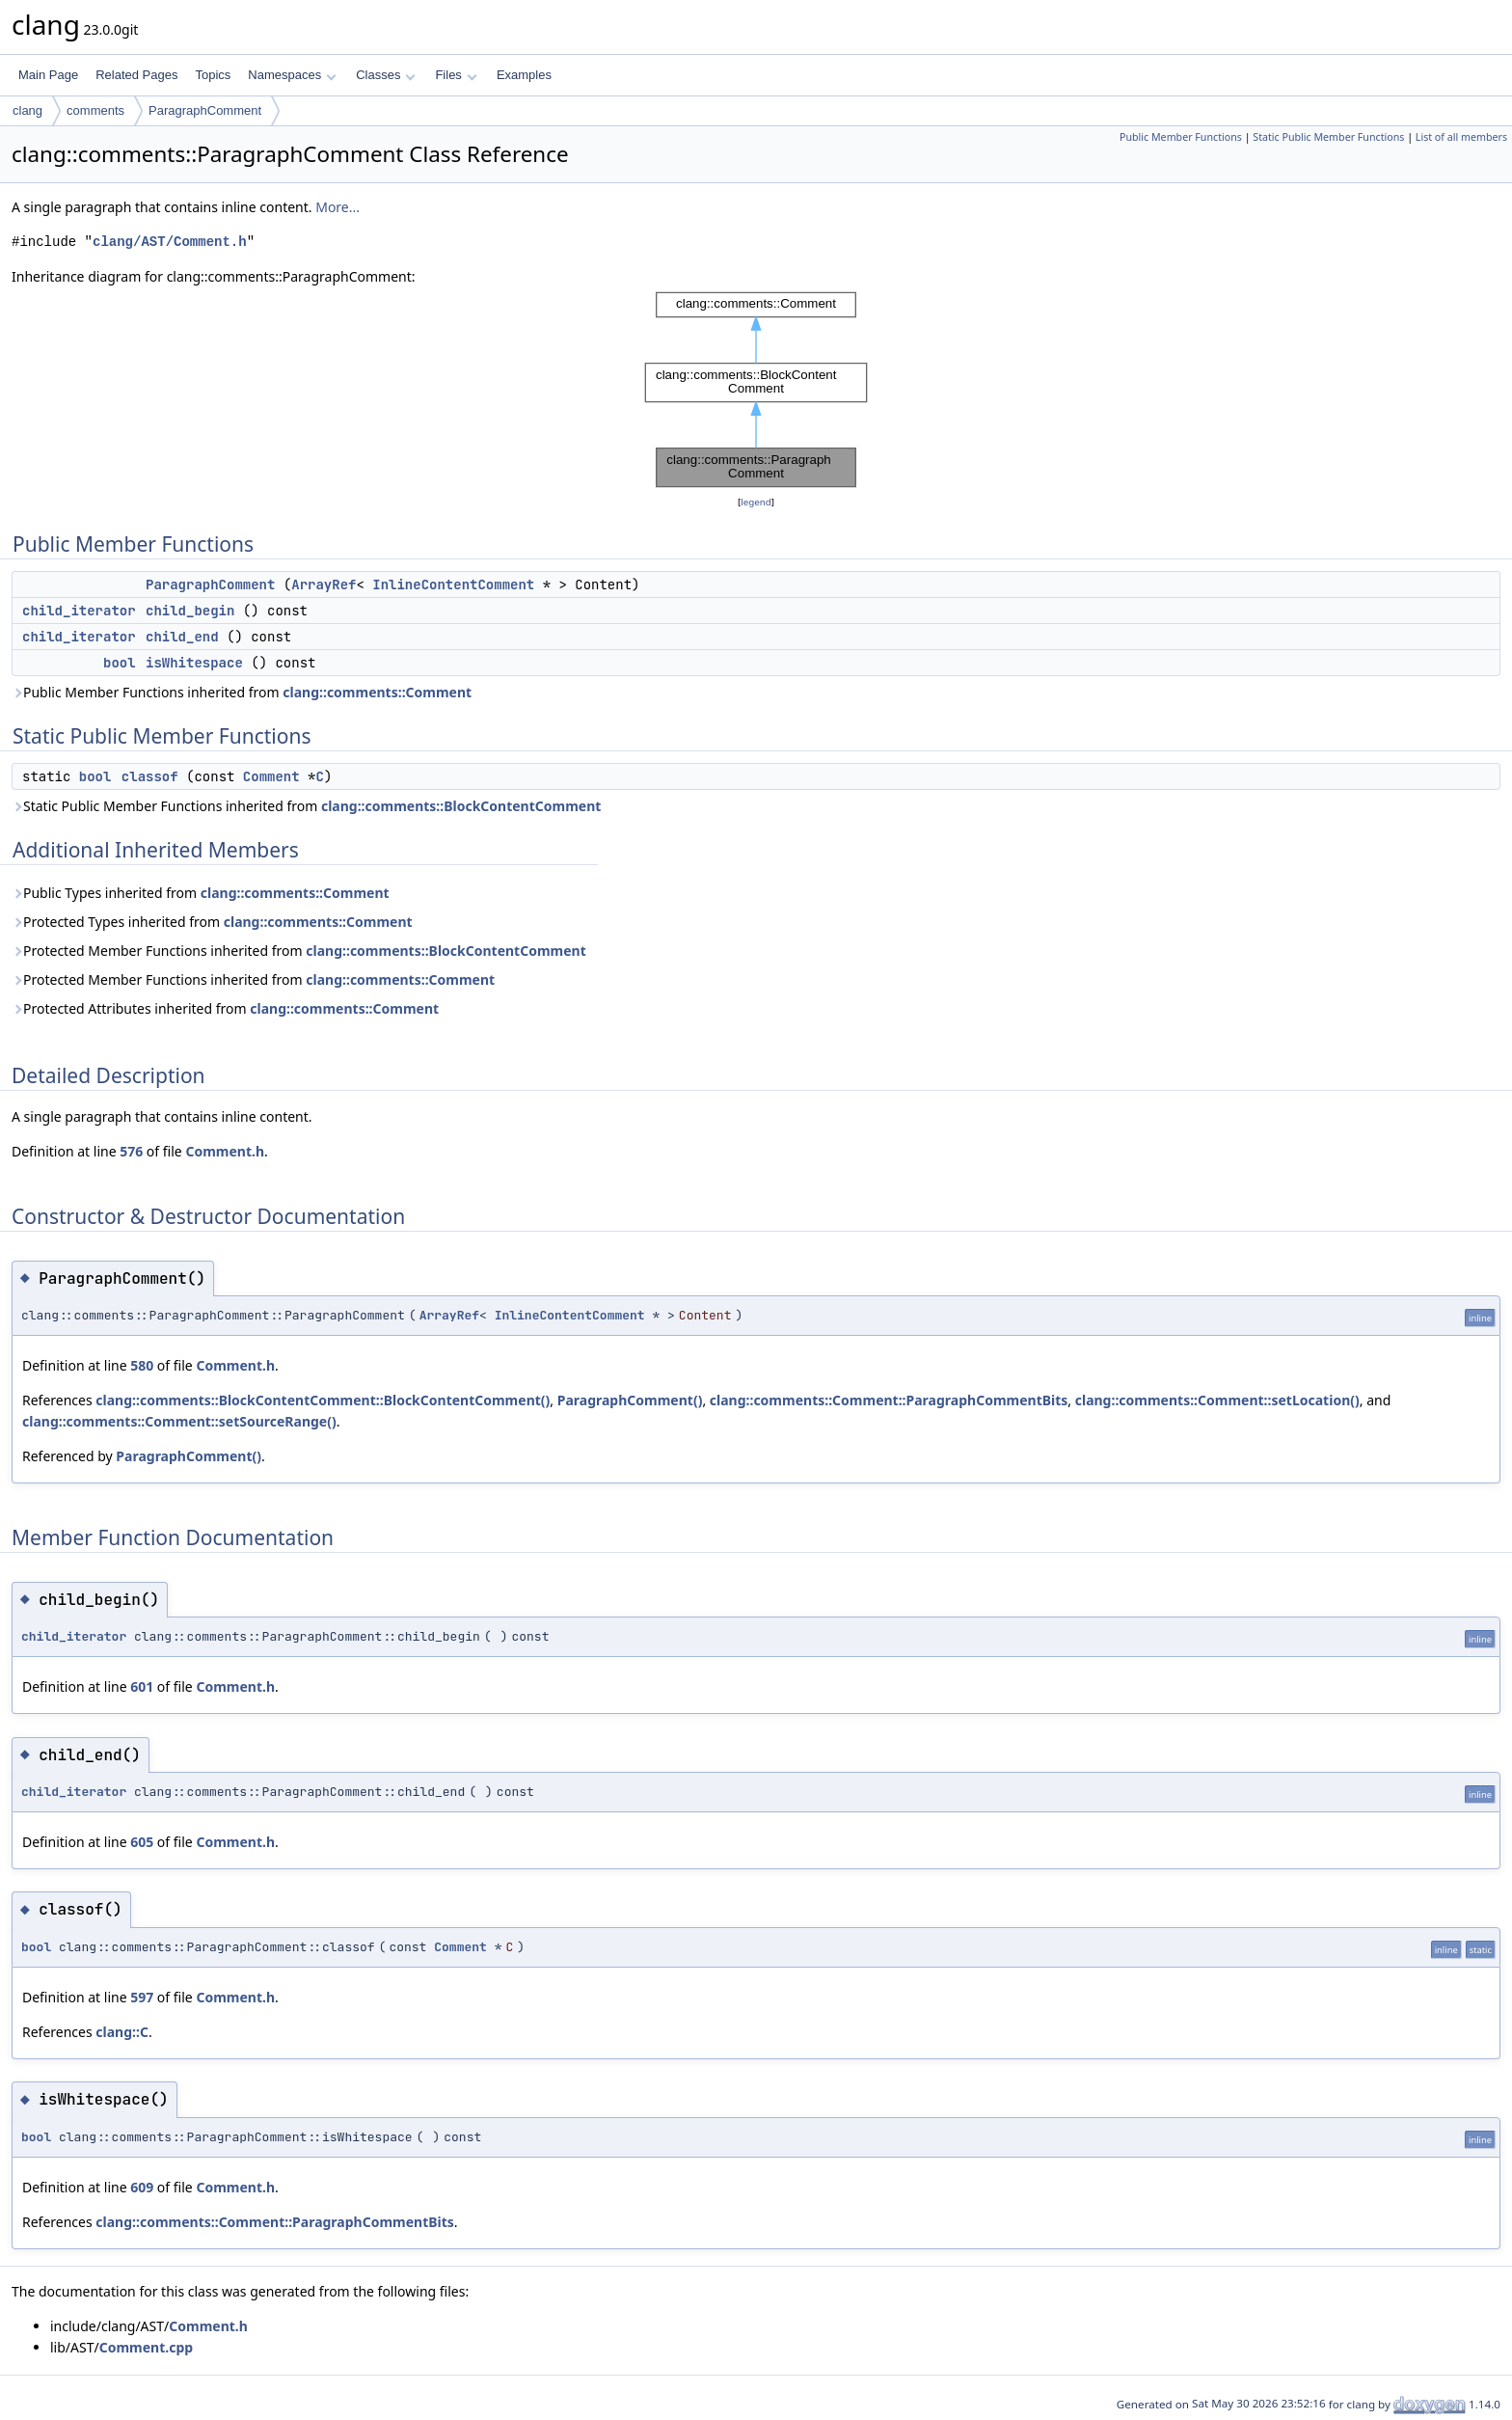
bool (119, 662)
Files (455, 75)
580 (141, 1365)
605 (141, 1842)
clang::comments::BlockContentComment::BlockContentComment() (322, 1400)
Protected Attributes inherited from (225, 1008)
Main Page (48, 75)
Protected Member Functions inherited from (299, 950)
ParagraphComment (204, 110)
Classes (386, 75)
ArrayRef (323, 584)
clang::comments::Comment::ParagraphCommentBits (889, 1400)
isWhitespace (194, 662)
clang (27, 110)
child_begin (190, 610)
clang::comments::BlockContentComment (461, 806)
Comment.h (224, 1151)
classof (150, 776)
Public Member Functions (1181, 137)
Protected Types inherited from (212, 921)
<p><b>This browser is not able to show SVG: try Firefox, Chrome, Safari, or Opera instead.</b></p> (756, 389)
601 (141, 1686)
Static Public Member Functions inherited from (306, 806)
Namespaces (292, 75)
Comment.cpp (146, 2347)
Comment (271, 776)
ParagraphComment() (630, 1400)
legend (756, 502)
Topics (212, 75)
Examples (524, 75)
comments (95, 110)
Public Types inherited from (201, 893)
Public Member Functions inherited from (242, 692)
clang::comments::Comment (377, 692)
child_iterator (79, 610)
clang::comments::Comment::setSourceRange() (179, 1421)
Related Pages (136, 75)
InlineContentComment (453, 584)
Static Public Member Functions (1328, 137)
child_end (182, 636)
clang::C (121, 2032)
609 (141, 2187)
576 (131, 1151)
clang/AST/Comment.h (170, 241)
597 (141, 1997)
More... (337, 207)
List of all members (1461, 137)
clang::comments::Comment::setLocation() (1217, 1400)
